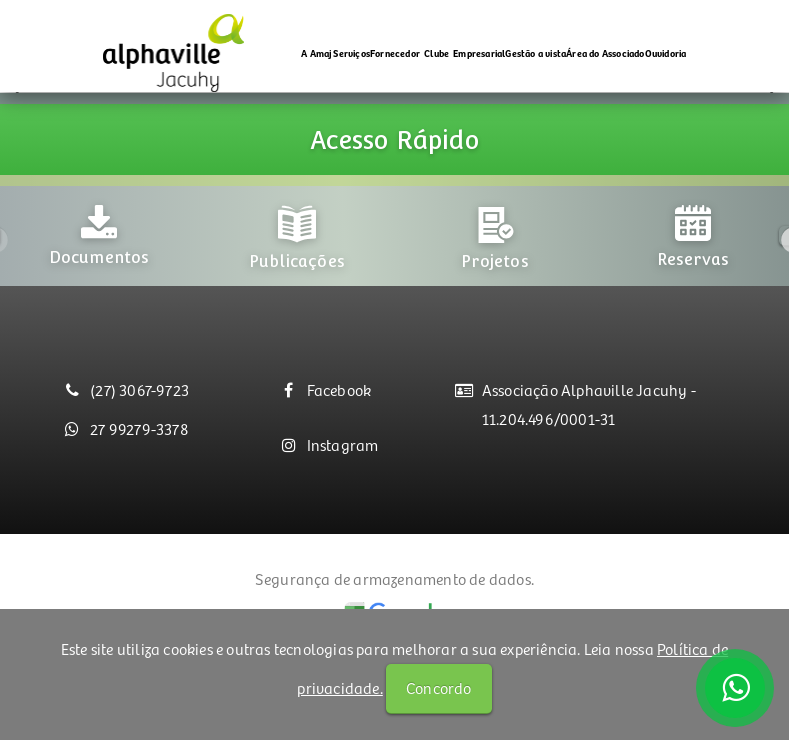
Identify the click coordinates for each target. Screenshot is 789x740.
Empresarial (479, 53)
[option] (99, 259)
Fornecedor (395, 53)
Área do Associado (605, 53)
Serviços (351, 53)
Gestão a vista (535, 53)
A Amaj (316, 53)
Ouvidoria (666, 53)
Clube (436, 53)
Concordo (439, 687)
